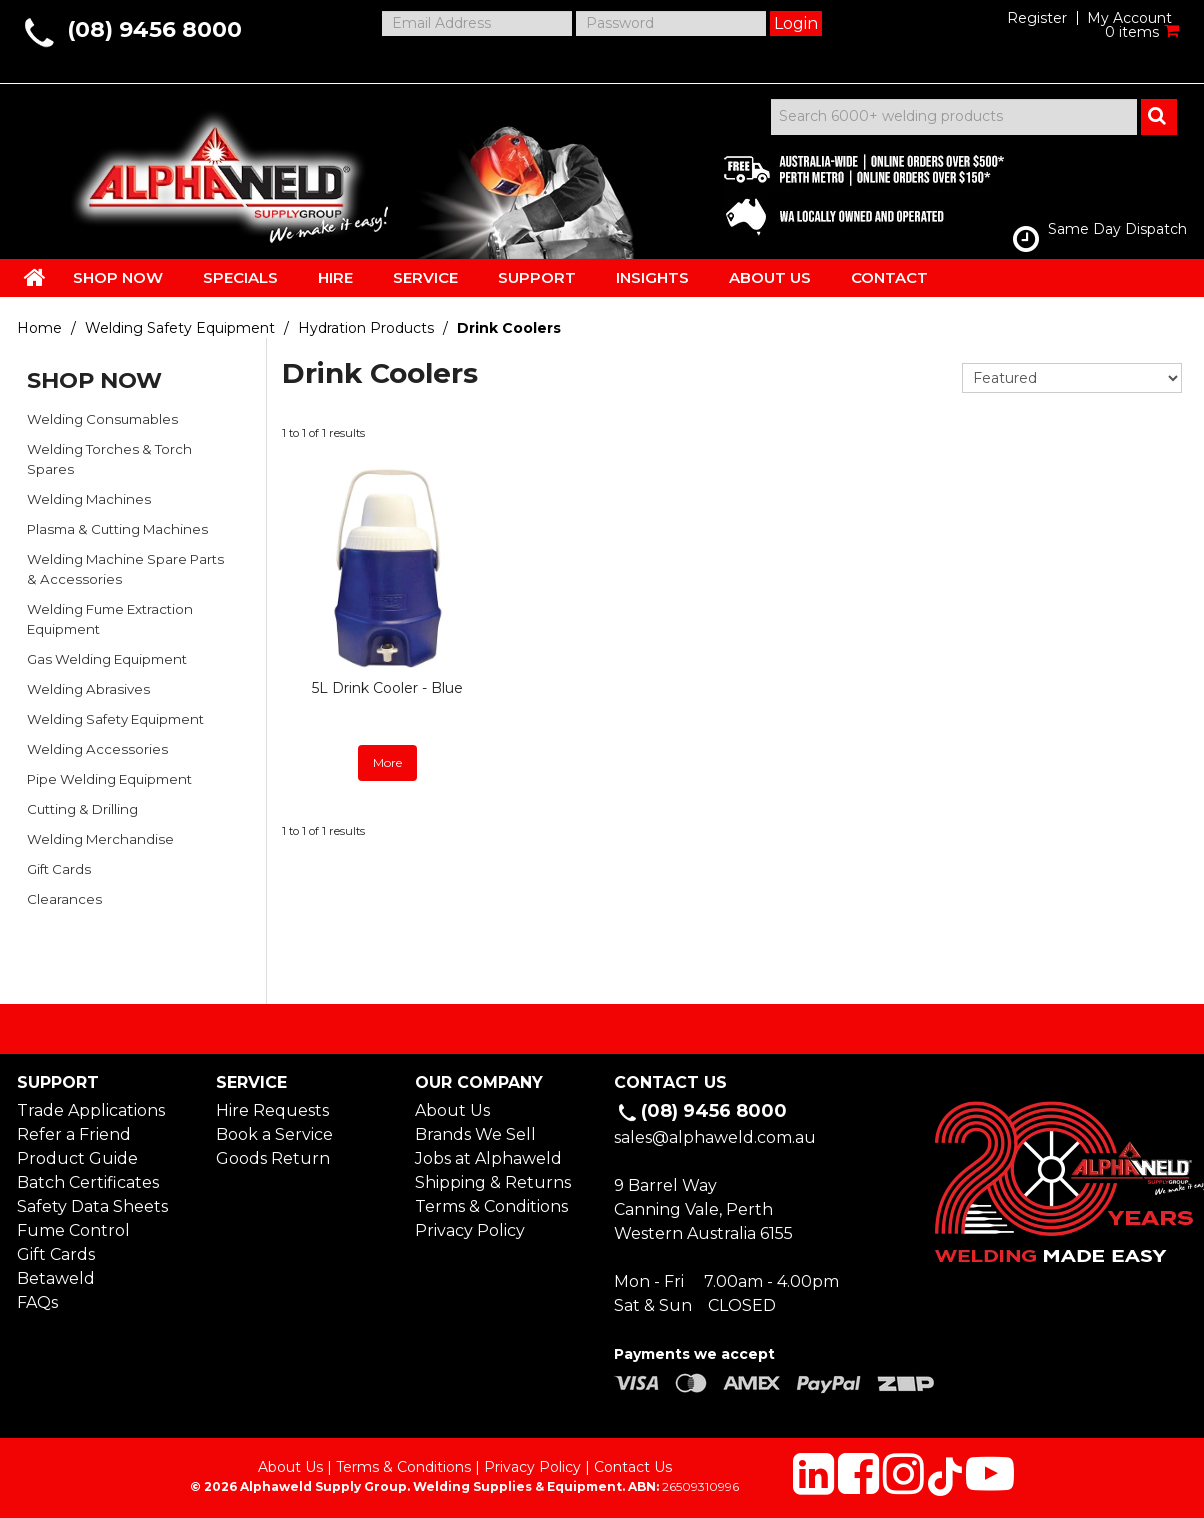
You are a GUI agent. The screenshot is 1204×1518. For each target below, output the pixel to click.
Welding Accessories (97, 749)
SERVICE (425, 277)
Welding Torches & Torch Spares (109, 459)
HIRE (335, 277)
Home (39, 328)
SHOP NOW (118, 277)
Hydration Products (366, 328)
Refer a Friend (74, 1134)
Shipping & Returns (493, 1182)
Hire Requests (272, 1110)
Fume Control (73, 1230)
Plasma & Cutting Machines (117, 529)
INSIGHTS (652, 277)
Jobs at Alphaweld (488, 1158)
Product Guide (77, 1158)
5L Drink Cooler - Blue (387, 688)
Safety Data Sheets (92, 1206)
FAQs (37, 1302)
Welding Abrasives (88, 689)
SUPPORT (537, 277)
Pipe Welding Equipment (109, 779)
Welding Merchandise (100, 839)
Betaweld (56, 1278)
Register (1037, 18)
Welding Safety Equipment (180, 328)
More (387, 762)
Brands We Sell (475, 1134)
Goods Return (273, 1158)
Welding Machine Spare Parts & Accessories (125, 569)
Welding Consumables (102, 419)
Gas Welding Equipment (107, 659)
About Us (452, 1110)
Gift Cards (59, 869)
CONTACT (889, 277)
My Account (1129, 18)
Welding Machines (89, 499)
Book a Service (274, 1134)
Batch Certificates (88, 1182)
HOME (35, 277)
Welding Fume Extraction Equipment (110, 619)
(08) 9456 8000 (154, 29)
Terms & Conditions (491, 1206)
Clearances (64, 899)
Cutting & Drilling (82, 809)
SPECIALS (240, 277)
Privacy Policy (470, 1230)
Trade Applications (91, 1110)
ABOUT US (770, 277)
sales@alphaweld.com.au (715, 1137)
